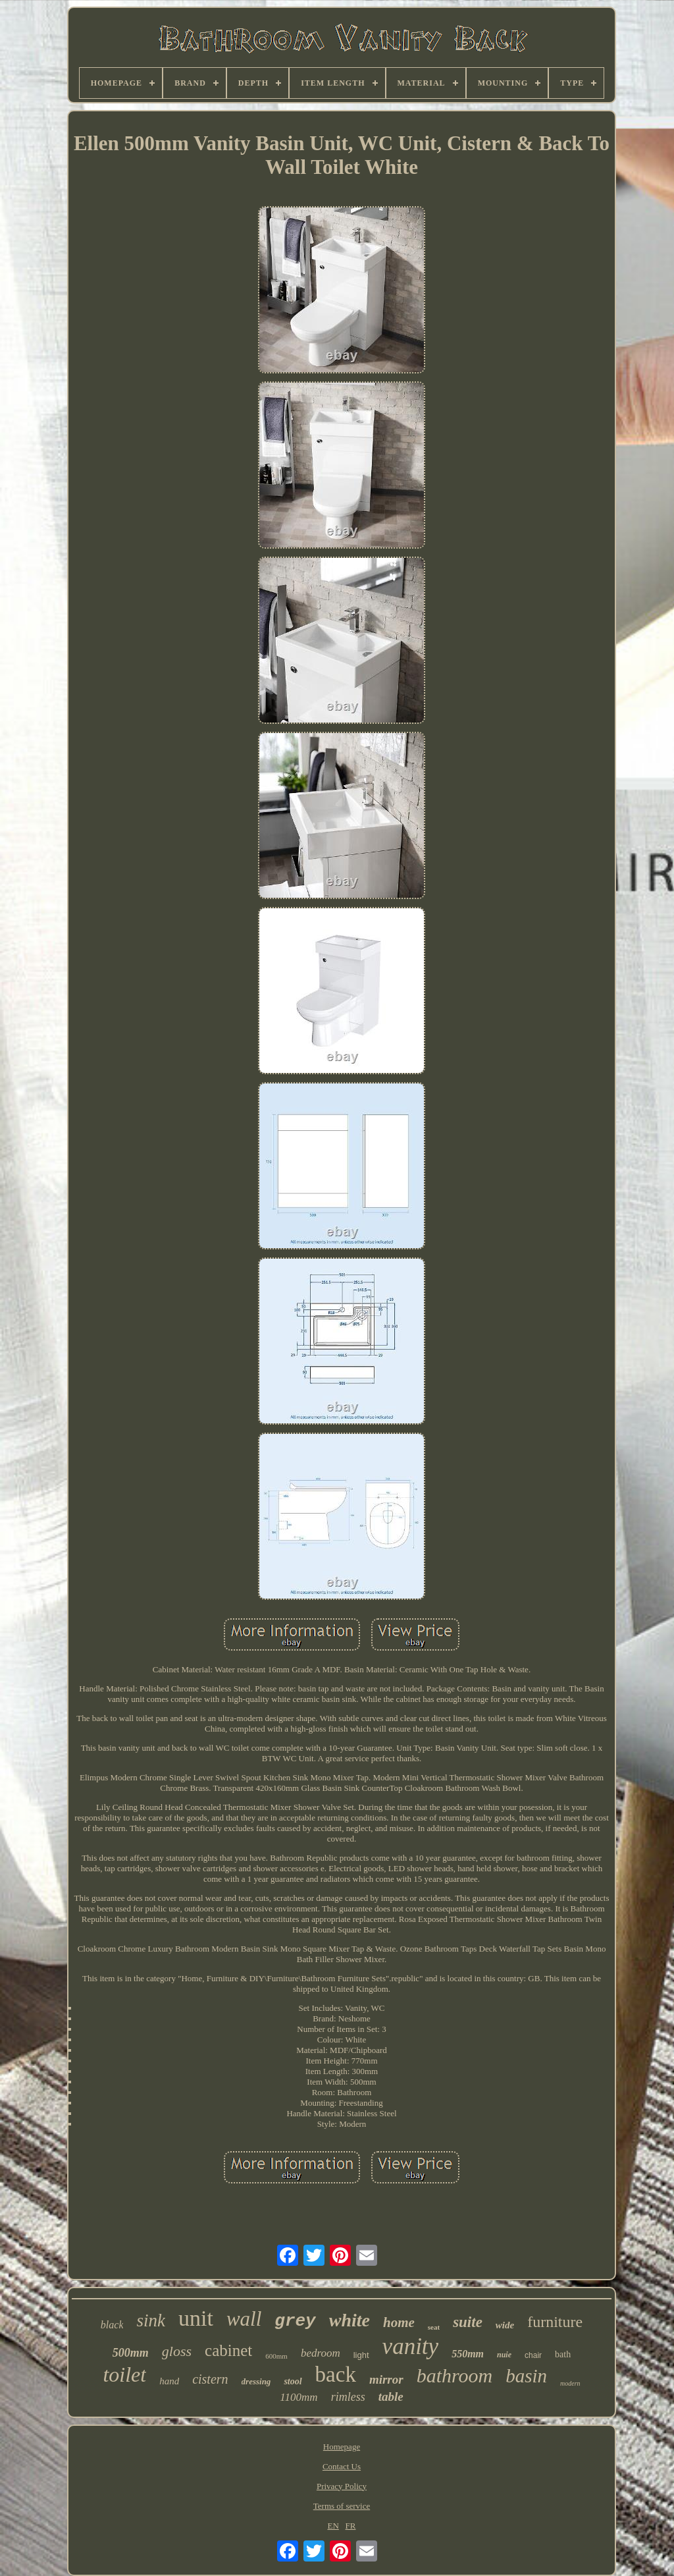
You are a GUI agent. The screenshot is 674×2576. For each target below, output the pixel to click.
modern (570, 2383)
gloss (177, 2351)
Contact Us (342, 2466)
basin (526, 2375)
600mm (276, 2356)
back (335, 2374)
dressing (256, 2381)
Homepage (341, 2447)
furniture (555, 2321)
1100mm (298, 2397)
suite (467, 2322)
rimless (348, 2396)
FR (351, 2526)
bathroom (455, 2375)
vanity (410, 2346)
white (349, 2320)
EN (333, 2526)
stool (292, 2381)
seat (434, 2327)
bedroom (320, 2353)
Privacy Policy (342, 2486)
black (112, 2324)
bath (563, 2354)
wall (243, 2318)
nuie (504, 2354)
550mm (468, 2353)
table (390, 2396)
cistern (210, 2379)
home (399, 2322)
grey (294, 2321)
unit (195, 2318)
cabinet (228, 2350)
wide (505, 2325)
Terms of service (341, 2506)
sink (150, 2320)
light (361, 2355)
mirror (386, 2379)
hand (169, 2381)
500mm (131, 2352)
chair (533, 2355)
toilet (124, 2374)
